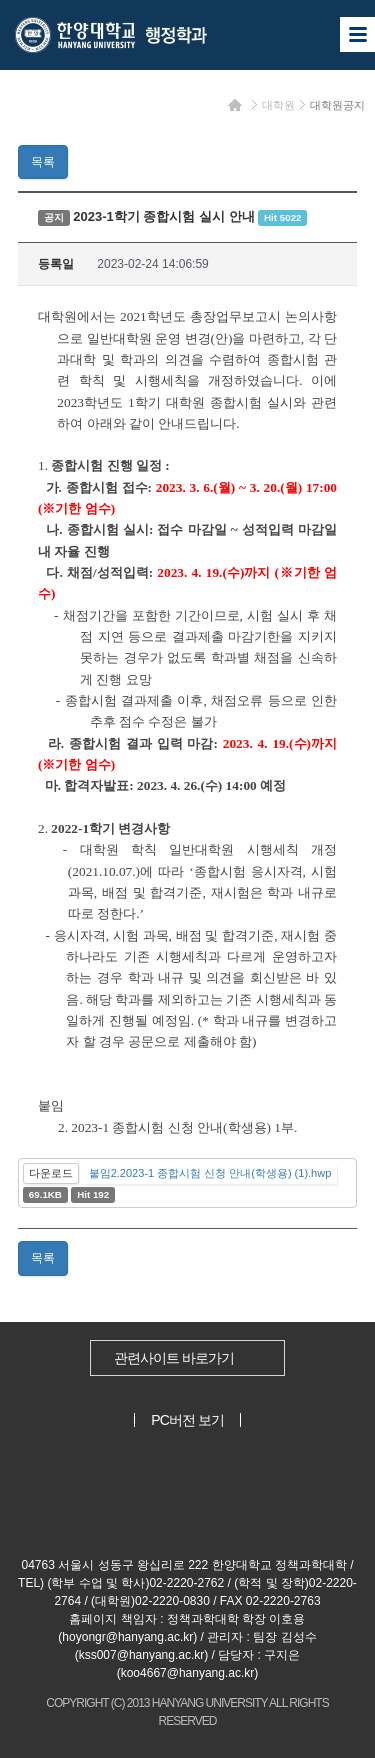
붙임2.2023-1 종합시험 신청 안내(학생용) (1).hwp (210, 1173)
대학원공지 (337, 105)
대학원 (278, 105)
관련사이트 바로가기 (174, 1358)
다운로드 (51, 1173)
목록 (43, 162)
